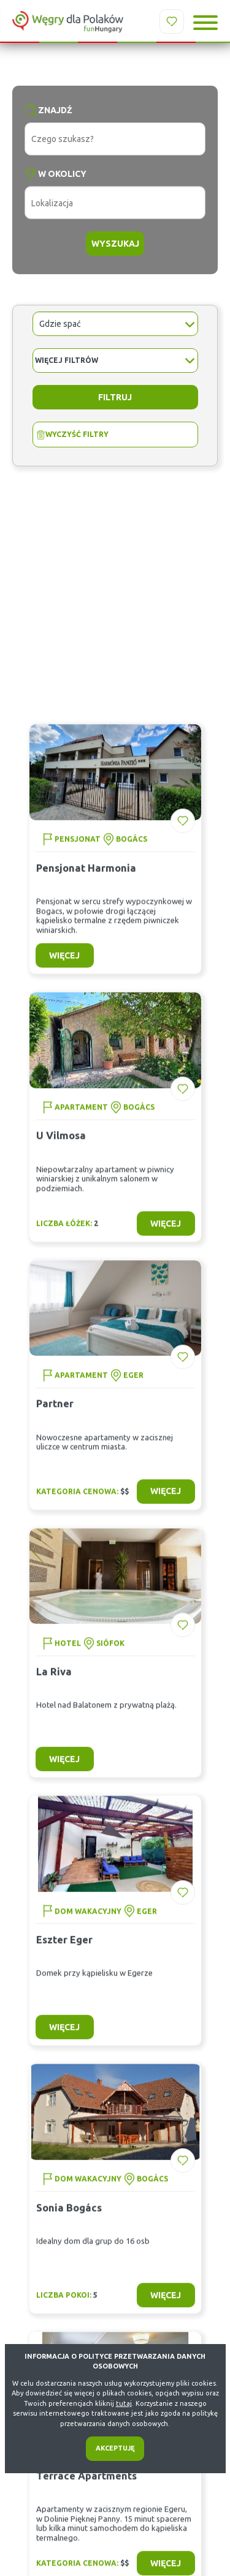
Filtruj (115, 397)
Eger (133, 1385)
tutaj (124, 2403)
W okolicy (62, 174)
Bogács (131, 849)
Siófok (110, 1653)
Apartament (81, 1117)
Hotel (68, 1653)
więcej (64, 966)
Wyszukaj (115, 243)
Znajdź (55, 110)
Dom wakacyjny (88, 1921)
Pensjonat (78, 849)
